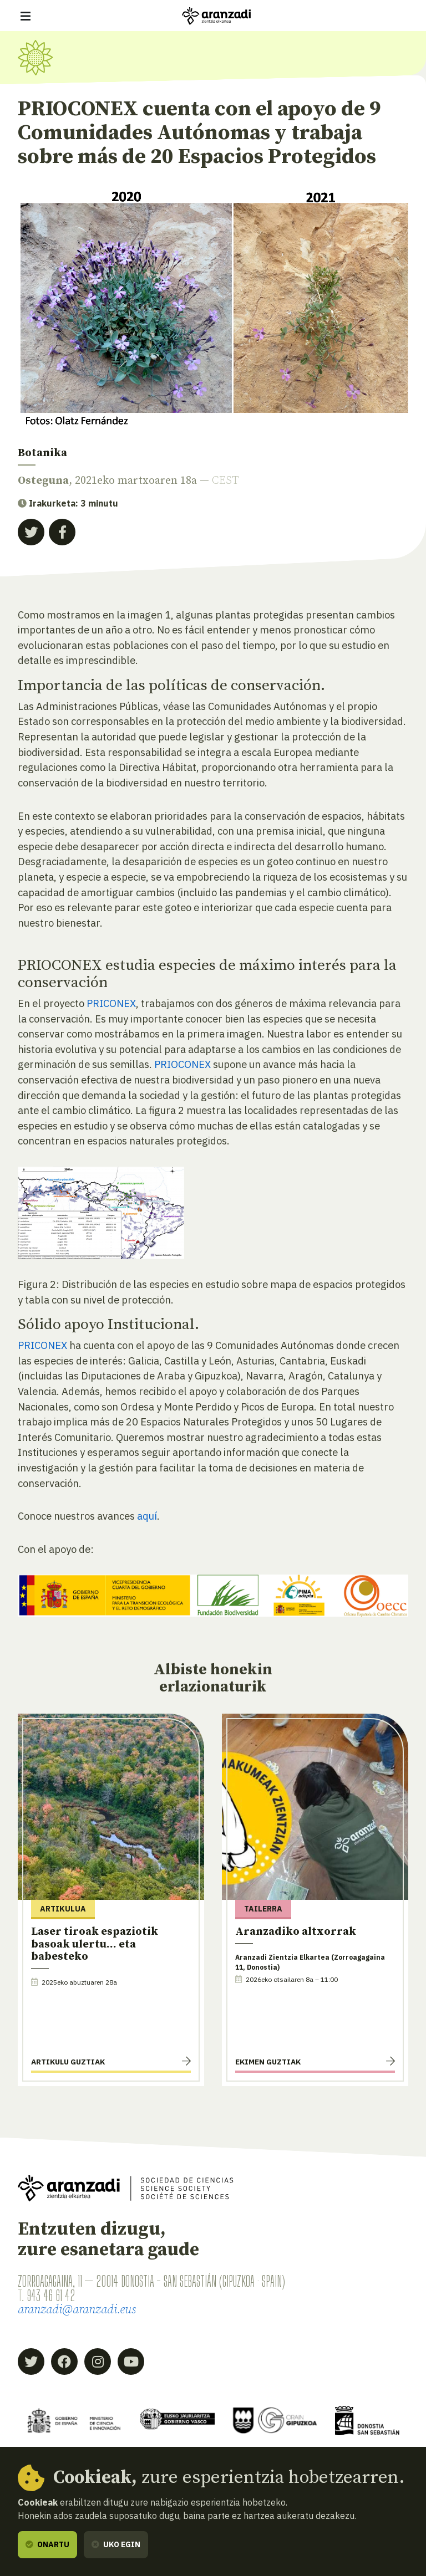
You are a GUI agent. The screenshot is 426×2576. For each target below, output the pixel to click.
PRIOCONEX (182, 1064)
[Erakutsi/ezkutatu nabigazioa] (25, 16)
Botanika (42, 453)
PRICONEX (111, 1003)
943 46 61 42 (51, 2295)
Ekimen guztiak (268, 2062)
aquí (147, 1515)
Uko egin (116, 2544)
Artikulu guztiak (68, 2062)
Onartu (47, 2544)
